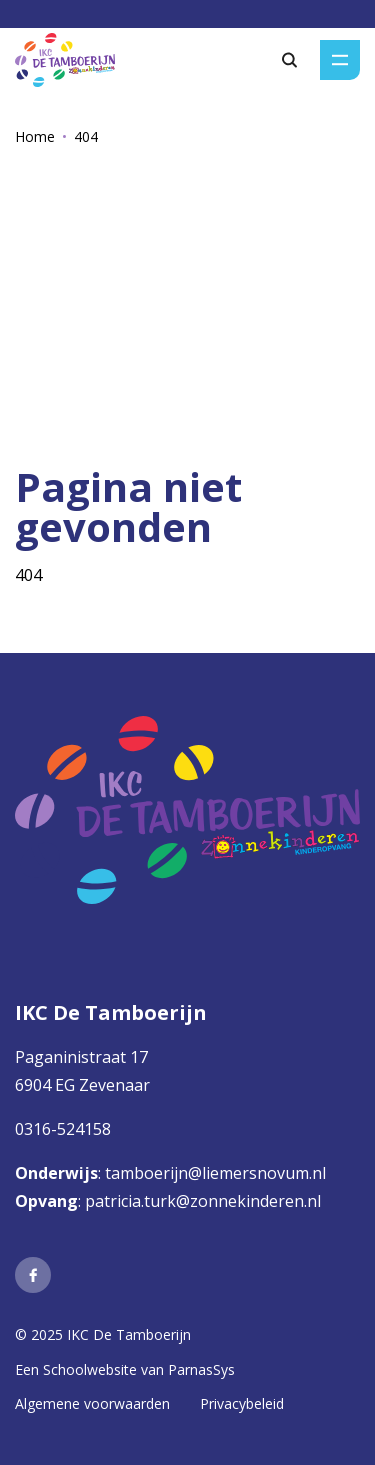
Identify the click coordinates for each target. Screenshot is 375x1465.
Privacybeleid (242, 1403)
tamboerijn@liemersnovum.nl (217, 1173)
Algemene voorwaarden (92, 1403)
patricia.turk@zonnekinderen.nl (203, 1201)
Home (35, 136)
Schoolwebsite (90, 1369)
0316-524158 (63, 1129)
